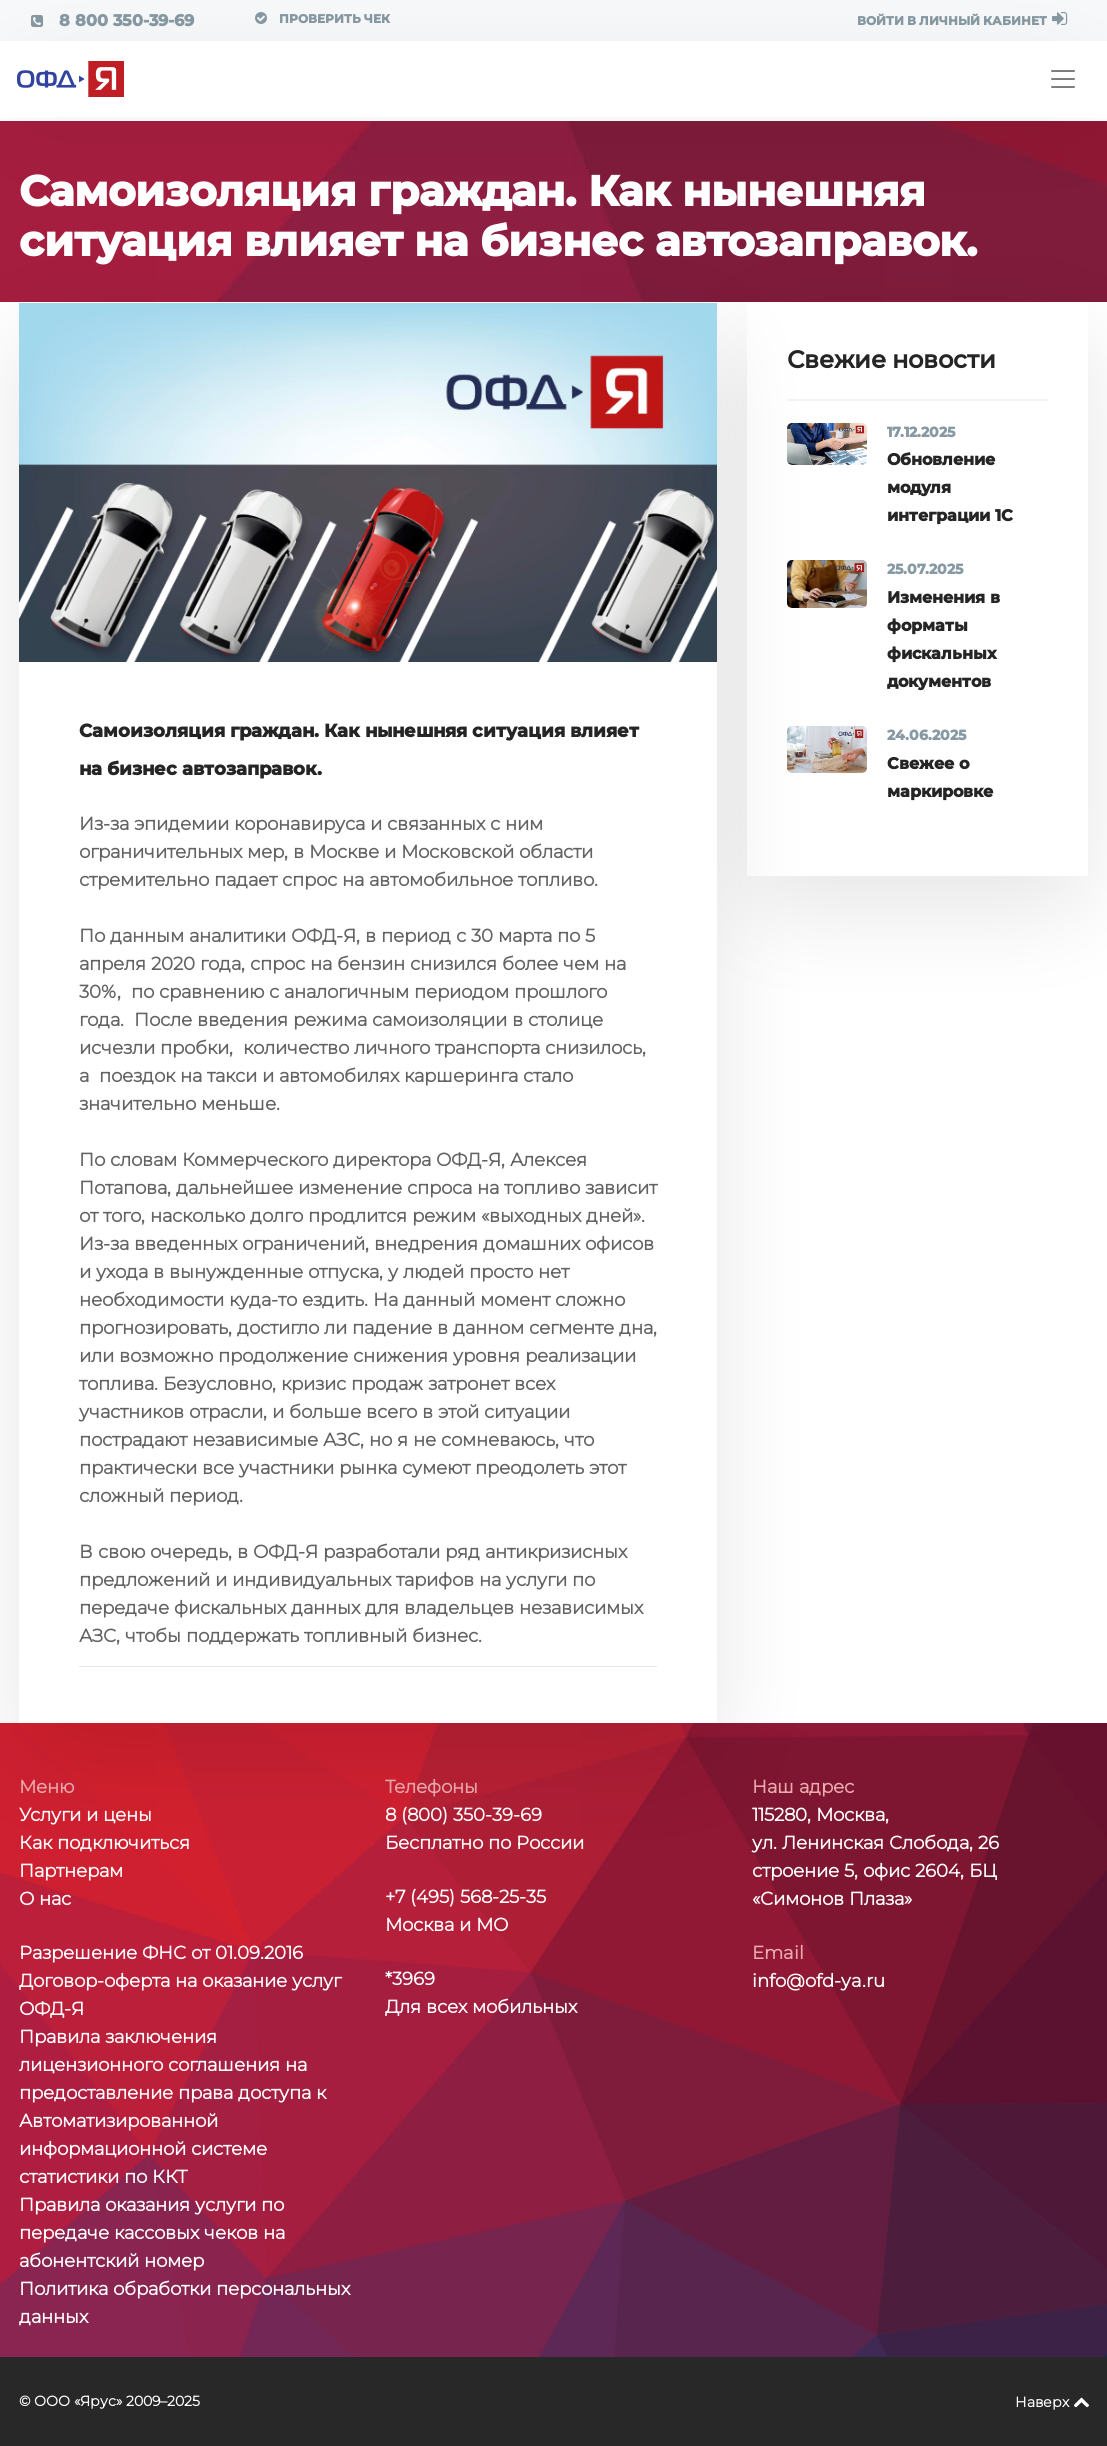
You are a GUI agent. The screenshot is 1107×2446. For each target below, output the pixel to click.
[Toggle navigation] (1063, 79)
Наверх (1042, 2402)
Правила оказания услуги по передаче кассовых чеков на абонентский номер (152, 2233)
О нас (45, 1899)
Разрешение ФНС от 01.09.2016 (161, 1953)
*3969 (410, 1979)
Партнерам (71, 1871)
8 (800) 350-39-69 (463, 1815)
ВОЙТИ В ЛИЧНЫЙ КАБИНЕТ (962, 19)
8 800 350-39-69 (112, 20)
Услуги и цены (85, 1815)
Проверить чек (322, 18)
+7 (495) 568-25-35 (465, 1897)
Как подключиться (104, 1843)
